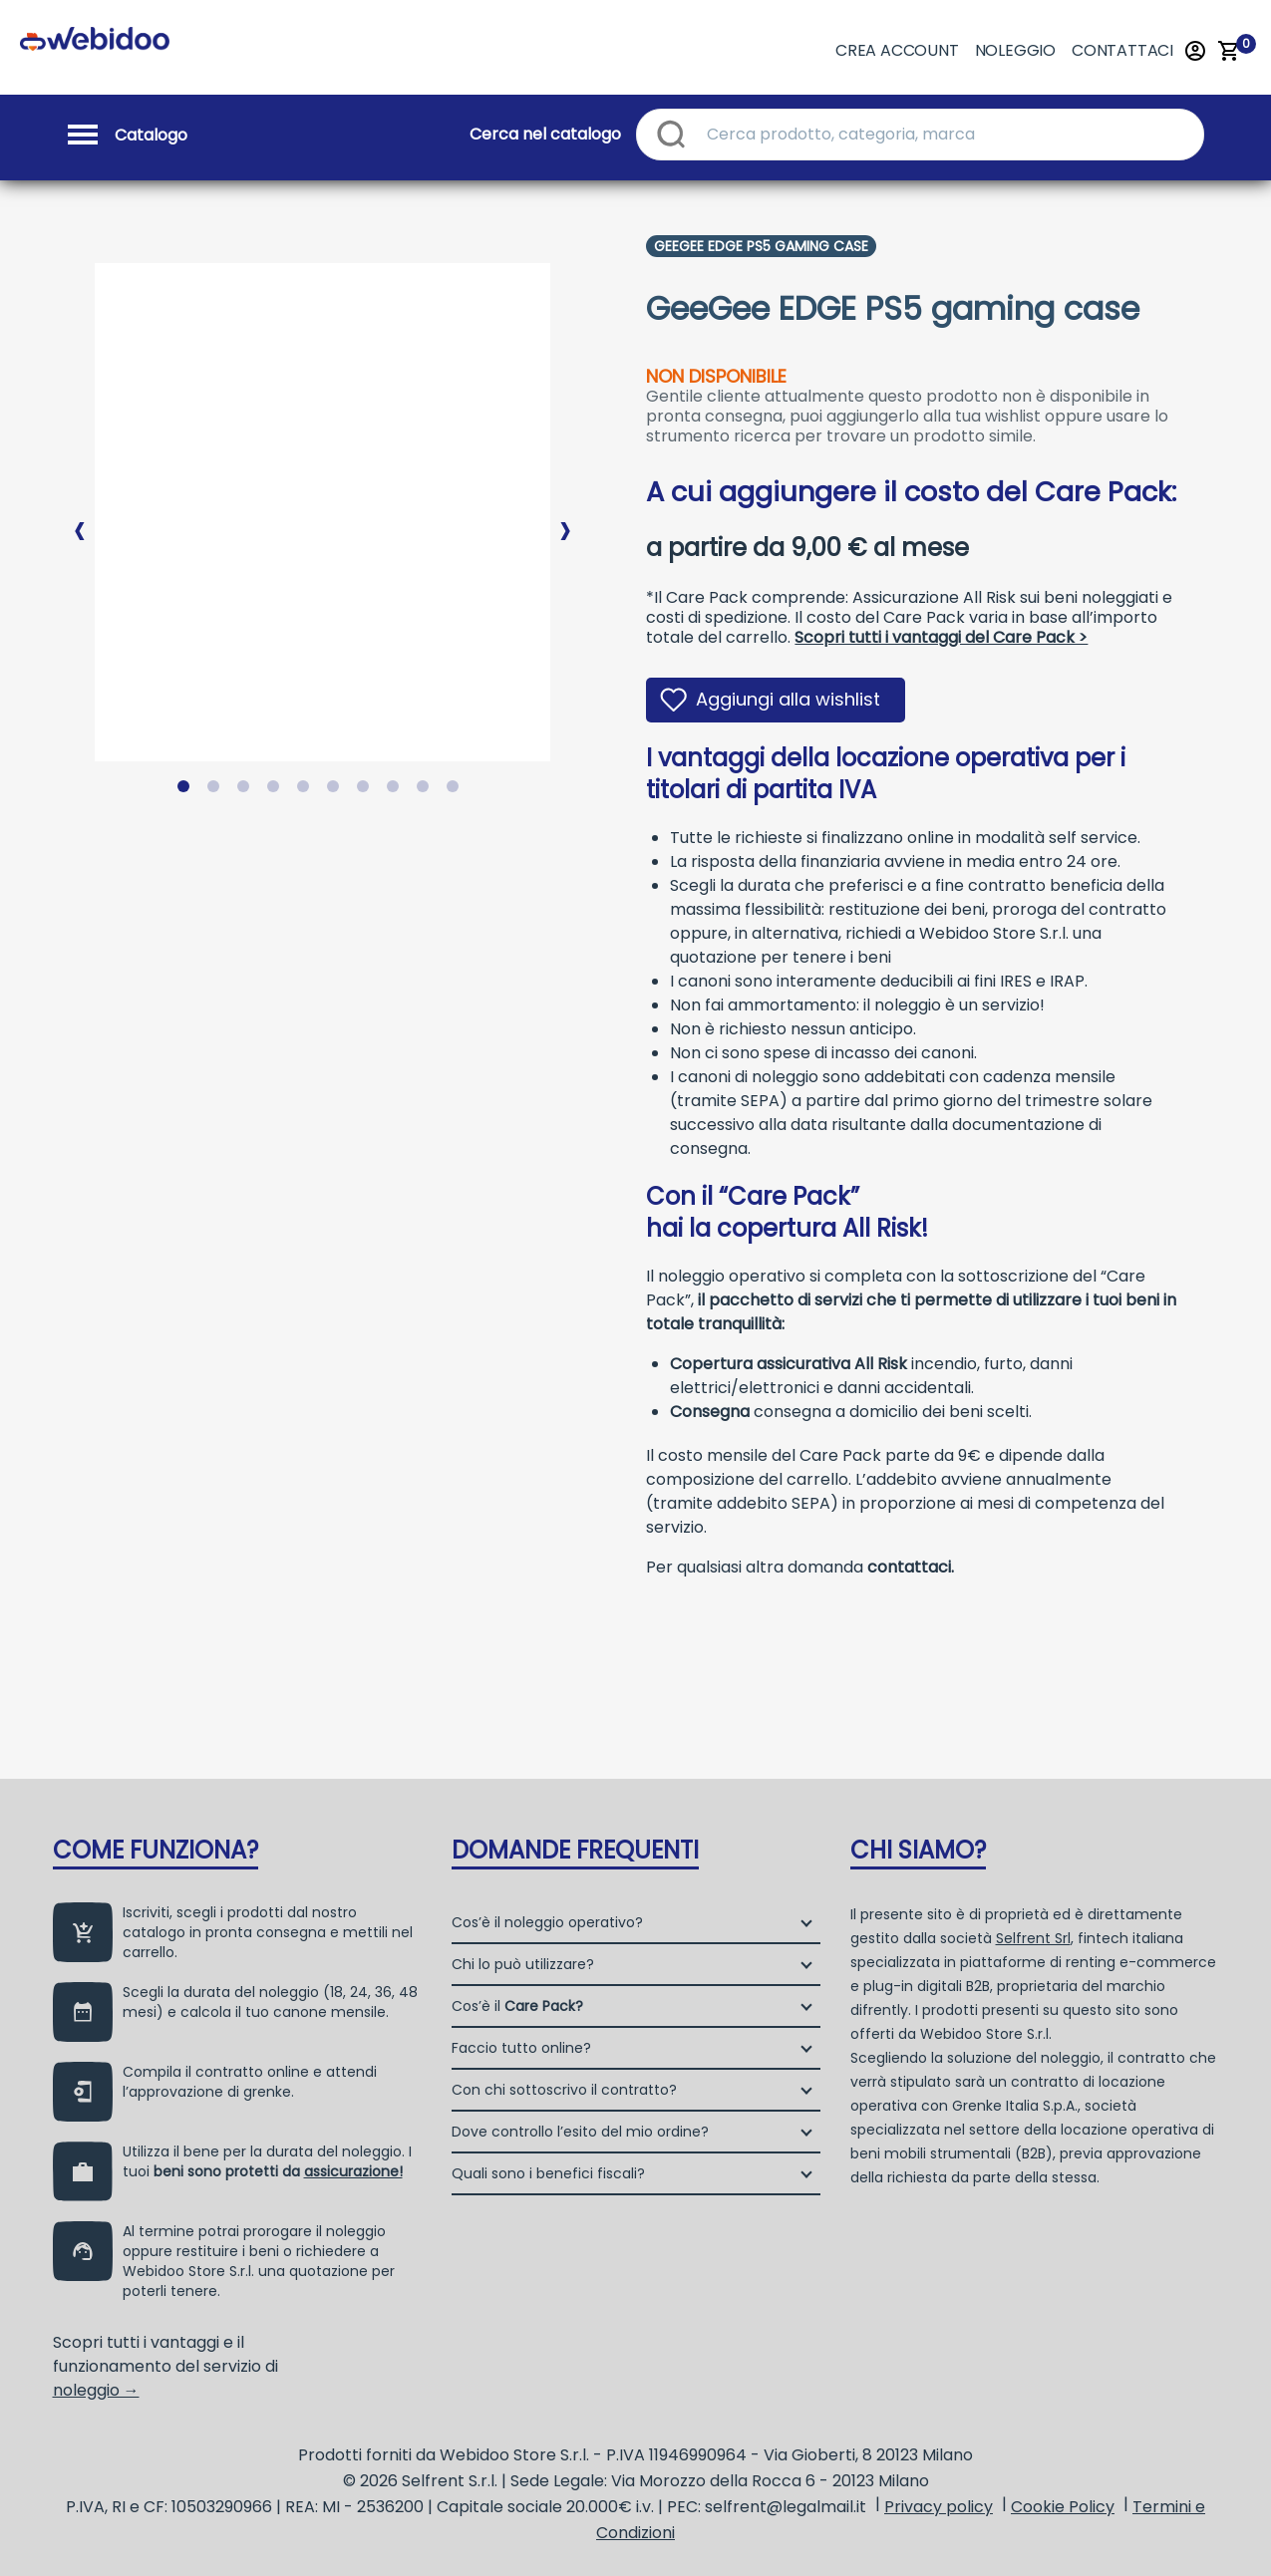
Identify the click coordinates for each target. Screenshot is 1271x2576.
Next (565, 514)
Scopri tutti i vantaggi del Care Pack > (941, 637)
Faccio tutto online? (521, 2048)
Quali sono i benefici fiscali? (548, 2173)
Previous (80, 514)
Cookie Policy (1062, 2506)
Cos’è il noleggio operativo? (547, 1922)
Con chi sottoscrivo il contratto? (564, 2090)
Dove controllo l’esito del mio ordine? (580, 2132)
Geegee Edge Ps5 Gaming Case (761, 246)
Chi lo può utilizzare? (523, 1964)
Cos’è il (517, 2006)
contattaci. (910, 1567)
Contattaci (1122, 50)
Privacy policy (938, 2506)
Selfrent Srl (1033, 1938)
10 (457, 790)
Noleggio (1015, 50)
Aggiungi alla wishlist (788, 699)
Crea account (897, 50)
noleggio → (96, 2390)
